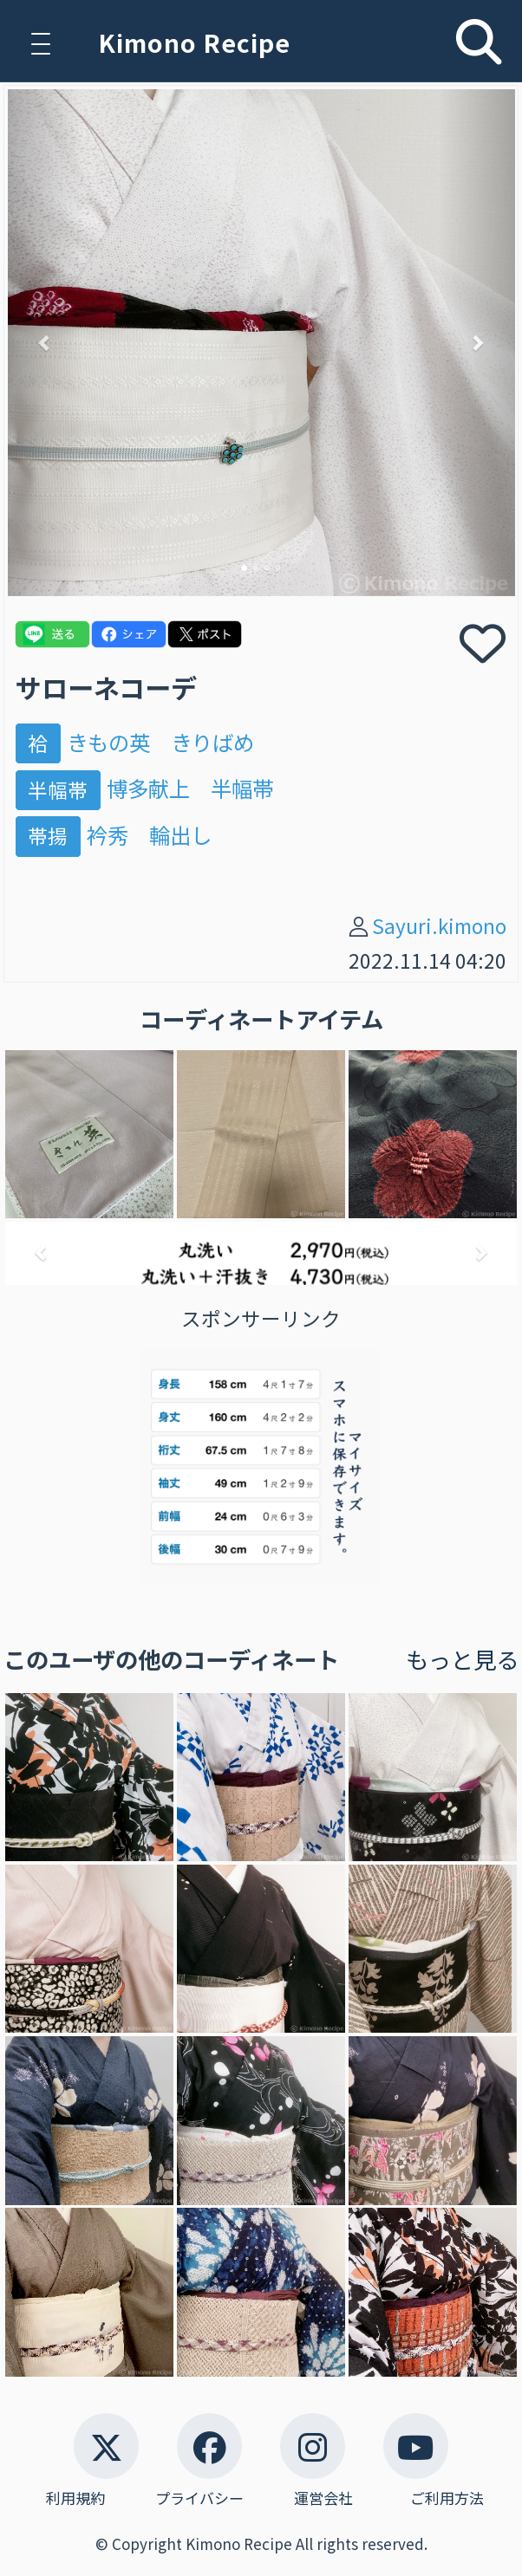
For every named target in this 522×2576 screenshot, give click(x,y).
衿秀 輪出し (149, 835)
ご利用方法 (447, 2498)
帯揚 (48, 835)
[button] (46, 342)
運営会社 (323, 2498)
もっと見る (462, 1659)
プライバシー (199, 2498)
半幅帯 (58, 789)
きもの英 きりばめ (160, 742)
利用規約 (75, 2498)
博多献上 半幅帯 (190, 788)
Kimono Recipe (194, 42)
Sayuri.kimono (439, 926)
